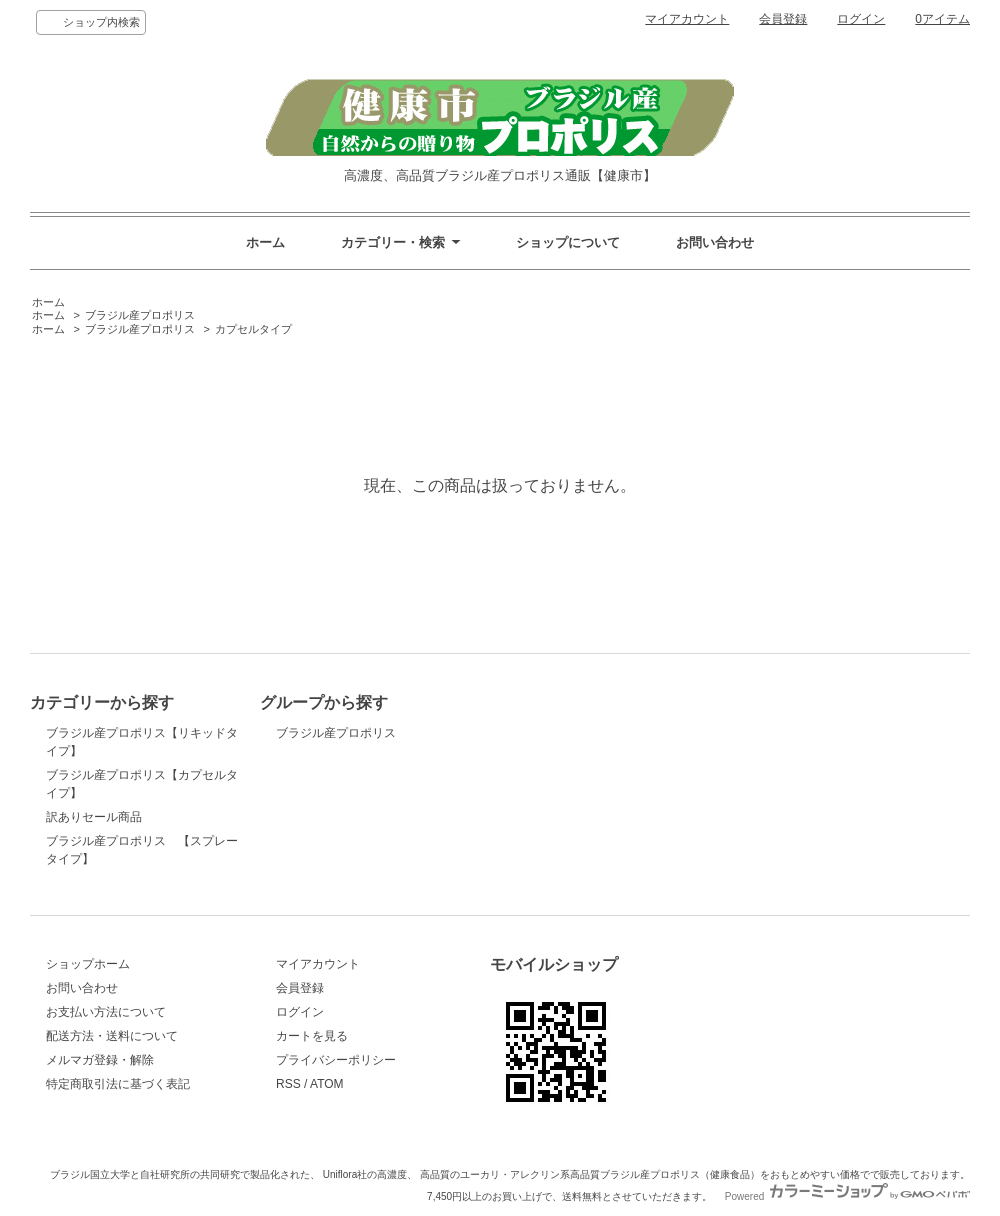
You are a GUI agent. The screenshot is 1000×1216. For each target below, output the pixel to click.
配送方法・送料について (112, 1036)
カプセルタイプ (253, 329)
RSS (288, 1084)
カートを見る (312, 1036)
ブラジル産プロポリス (140, 315)
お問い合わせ (715, 242)
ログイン (861, 19)
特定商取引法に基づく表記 (118, 1084)
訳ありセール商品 (94, 817)
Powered (847, 1196)
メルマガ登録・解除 (100, 1060)
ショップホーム (88, 964)
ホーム (265, 242)
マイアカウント (687, 19)
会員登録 (783, 19)
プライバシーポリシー (336, 1060)
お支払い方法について (106, 1012)
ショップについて (568, 242)
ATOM (327, 1084)
